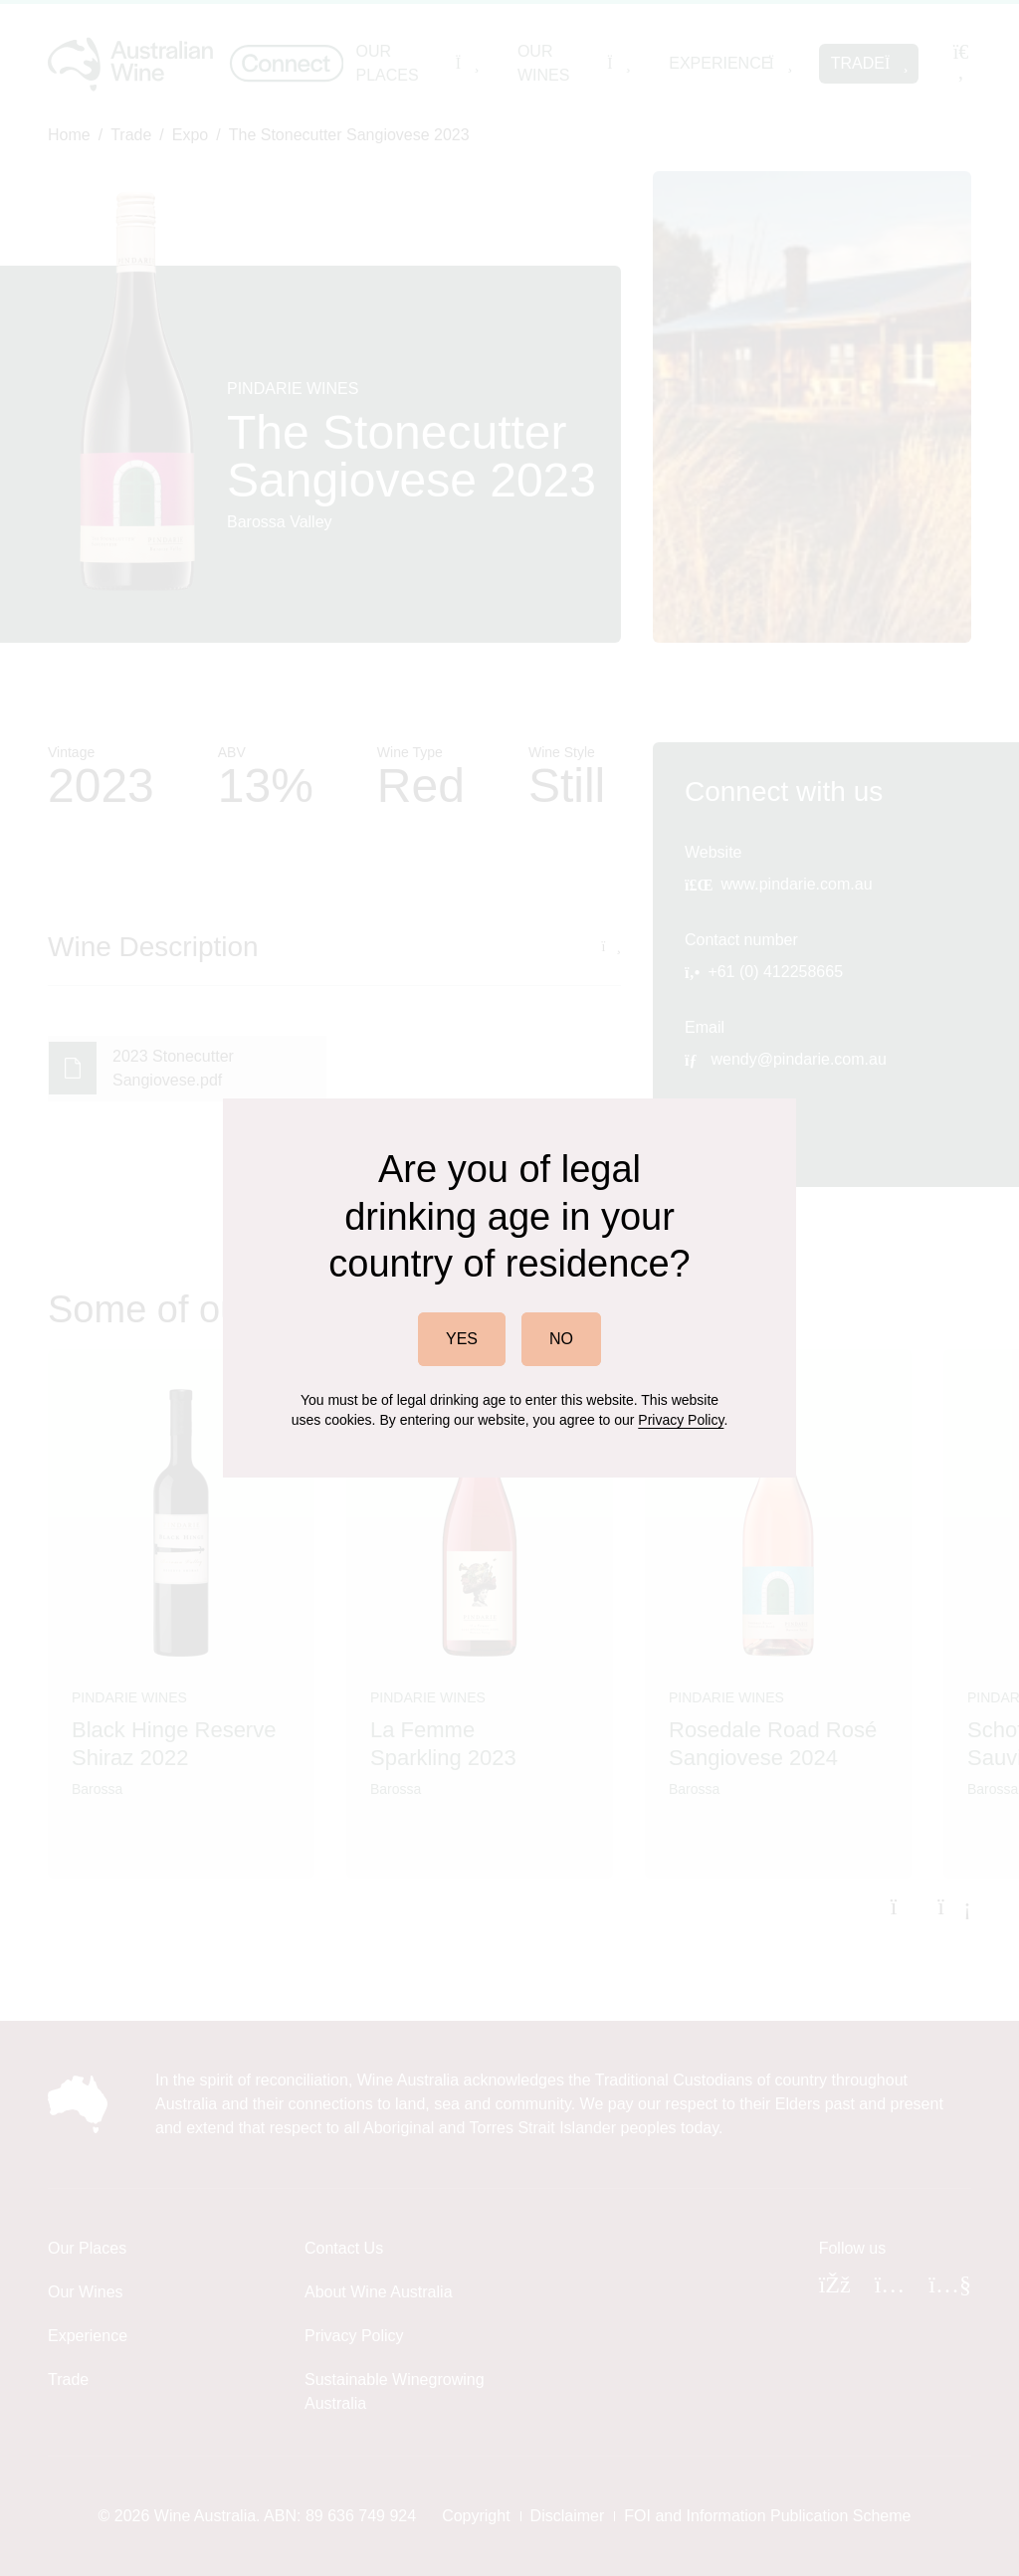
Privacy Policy (680, 1420)
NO (561, 1338)
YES (462, 1338)
